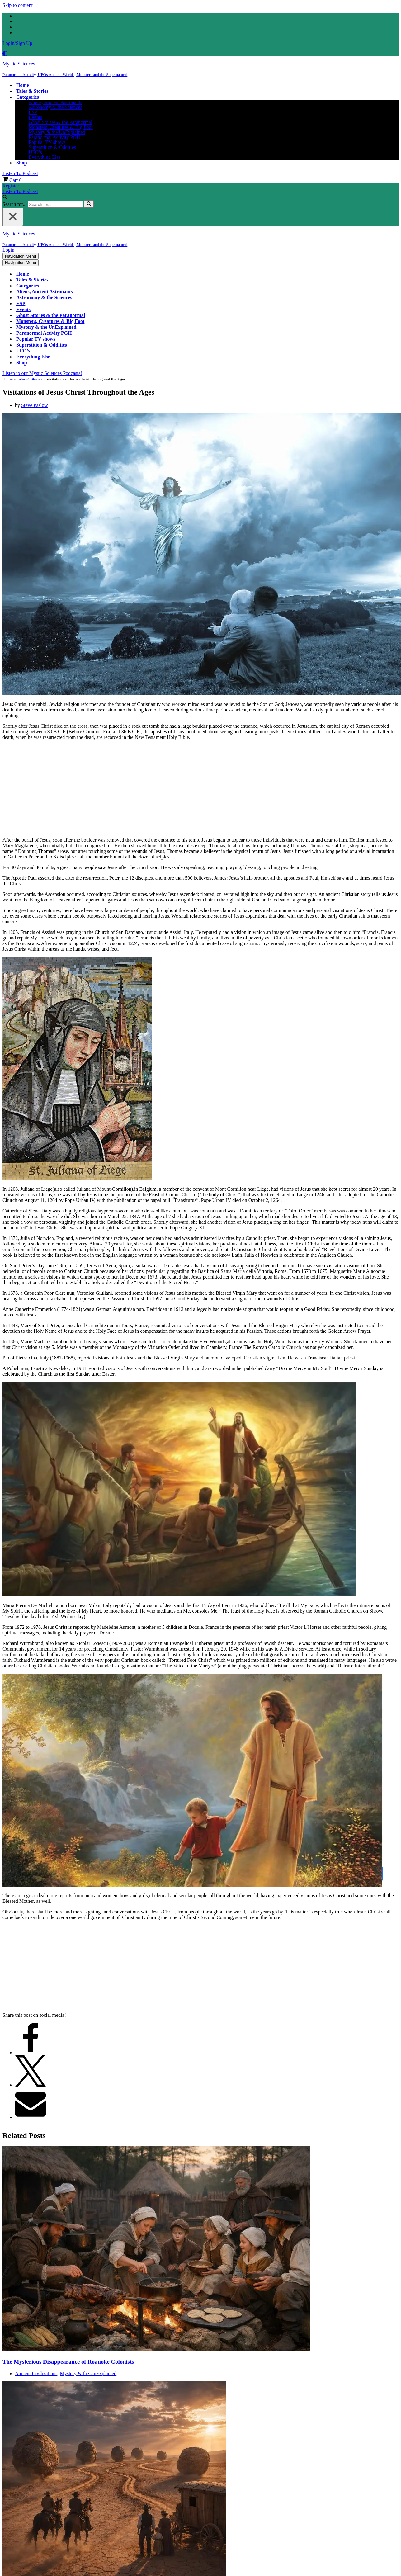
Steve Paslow (34, 405)
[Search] (4, 197)
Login (8, 250)
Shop (21, 162)
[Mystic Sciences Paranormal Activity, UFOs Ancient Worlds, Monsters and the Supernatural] (200, 69)
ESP (33, 112)
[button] (41, 97)
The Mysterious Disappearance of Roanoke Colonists (68, 2361)
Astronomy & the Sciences (55, 107)
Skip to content (17, 5)
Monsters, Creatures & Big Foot (61, 127)
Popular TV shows (47, 142)
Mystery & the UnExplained (57, 132)
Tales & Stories (32, 91)
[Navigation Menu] (20, 256)
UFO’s (35, 152)
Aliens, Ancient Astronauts (55, 102)
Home (22, 85)
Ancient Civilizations (36, 2373)
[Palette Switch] (200, 53)
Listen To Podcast (20, 173)
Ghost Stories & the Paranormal (60, 122)
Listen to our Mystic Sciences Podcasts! (42, 373)
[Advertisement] (200, 788)
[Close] (12, 217)
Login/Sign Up (17, 43)
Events (35, 117)
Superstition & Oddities (52, 147)
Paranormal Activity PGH (54, 137)
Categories (27, 285)
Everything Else (45, 157)
